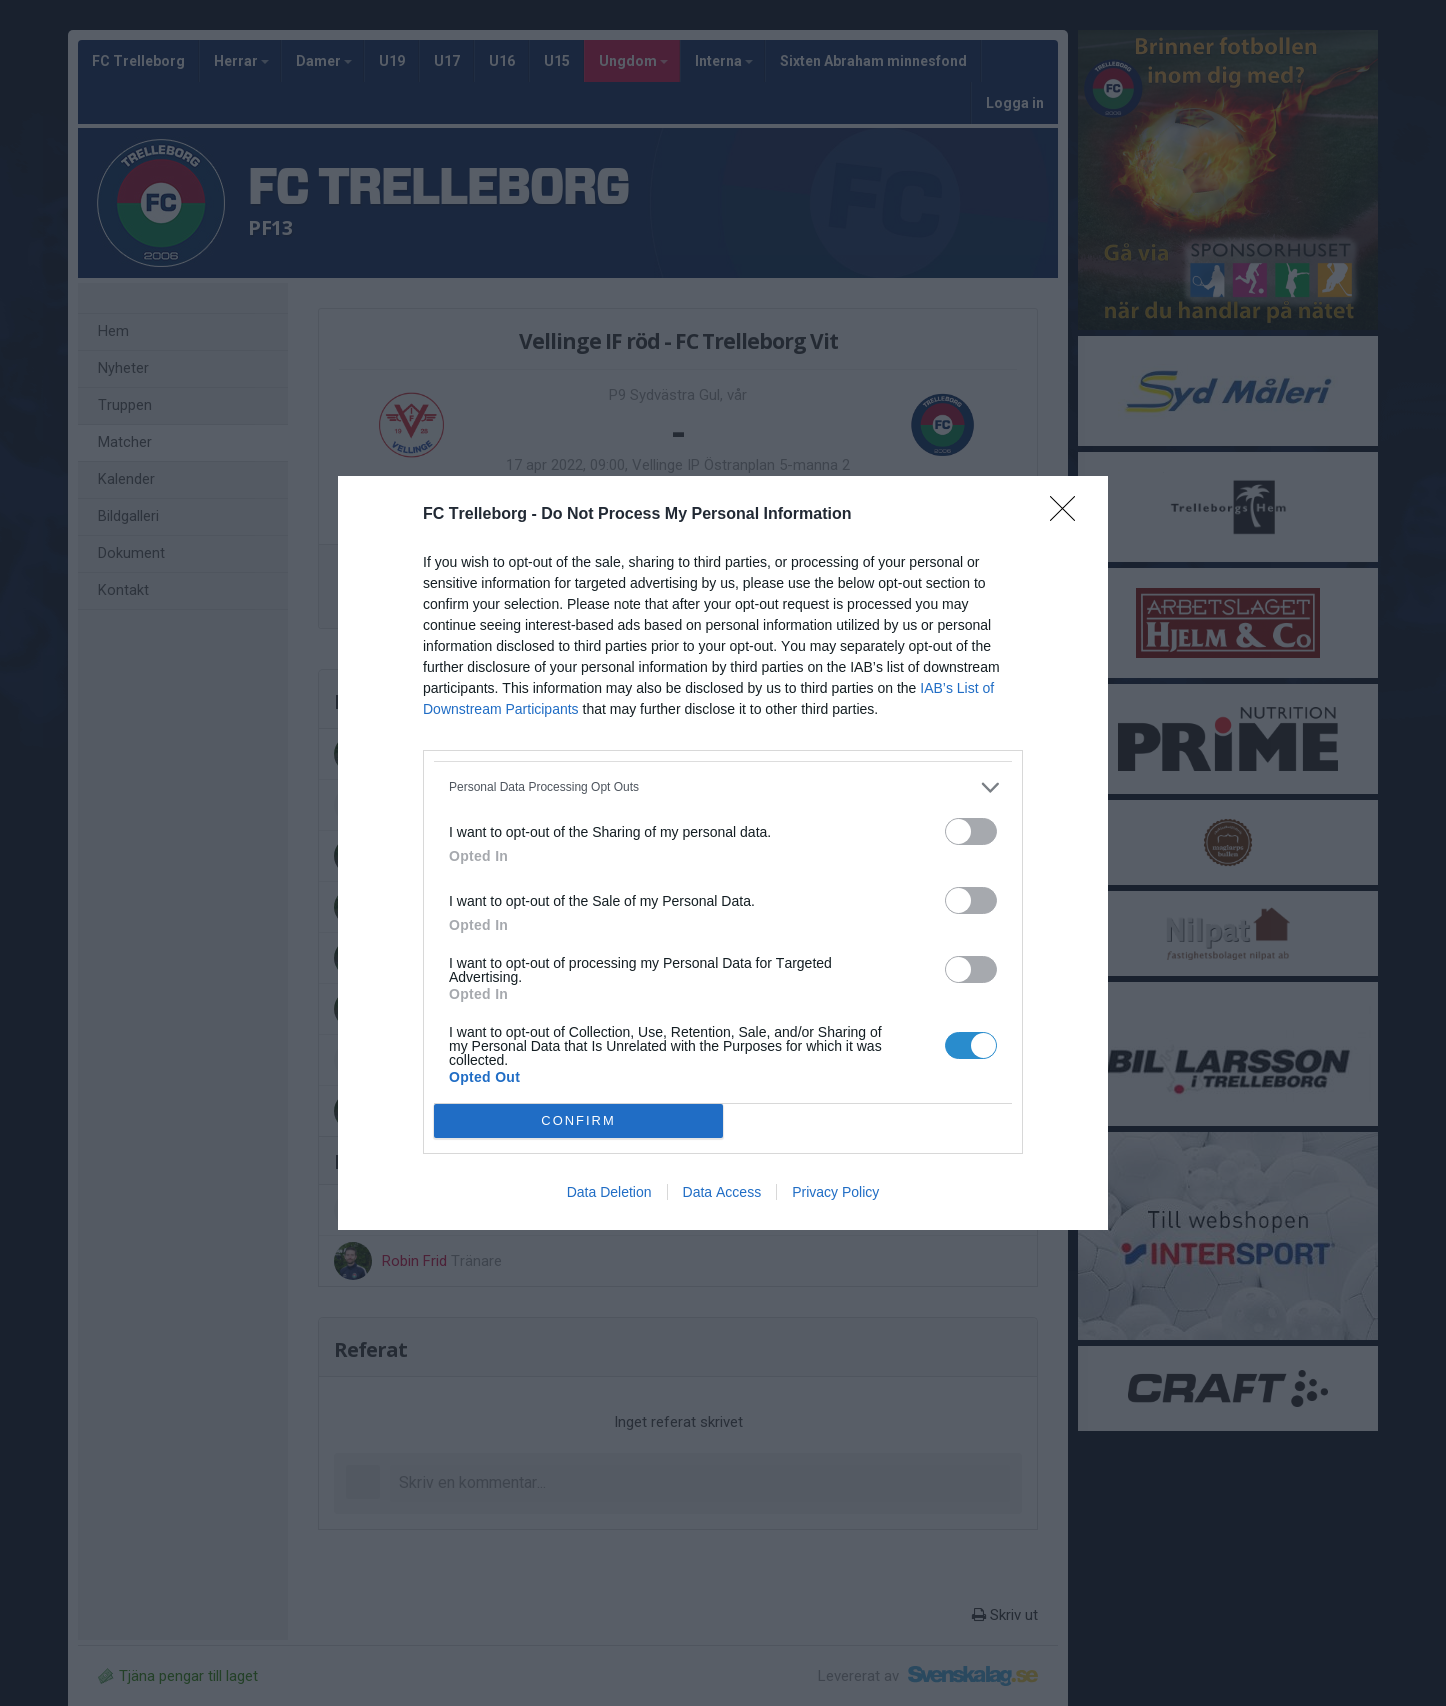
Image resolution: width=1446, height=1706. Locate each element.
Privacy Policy (835, 1192)
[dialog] (723, 853)
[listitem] (723, 787)
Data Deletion (609, 1192)
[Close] (1069, 515)
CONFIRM (578, 1121)
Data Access (722, 1192)
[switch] (971, 831)
